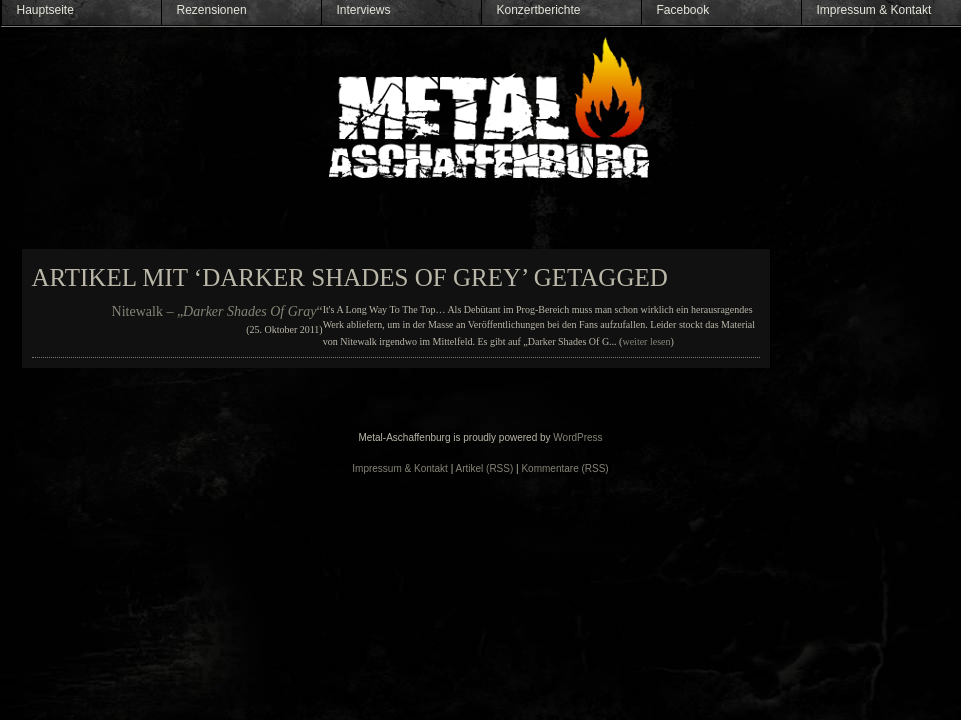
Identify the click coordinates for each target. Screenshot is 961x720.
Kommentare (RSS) (564, 468)
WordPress (577, 437)
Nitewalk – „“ (217, 311)
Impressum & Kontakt (874, 10)
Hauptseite (45, 10)
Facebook (683, 10)
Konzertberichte (539, 10)
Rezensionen (212, 10)
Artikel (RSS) (485, 468)
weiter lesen (646, 341)
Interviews (364, 10)
